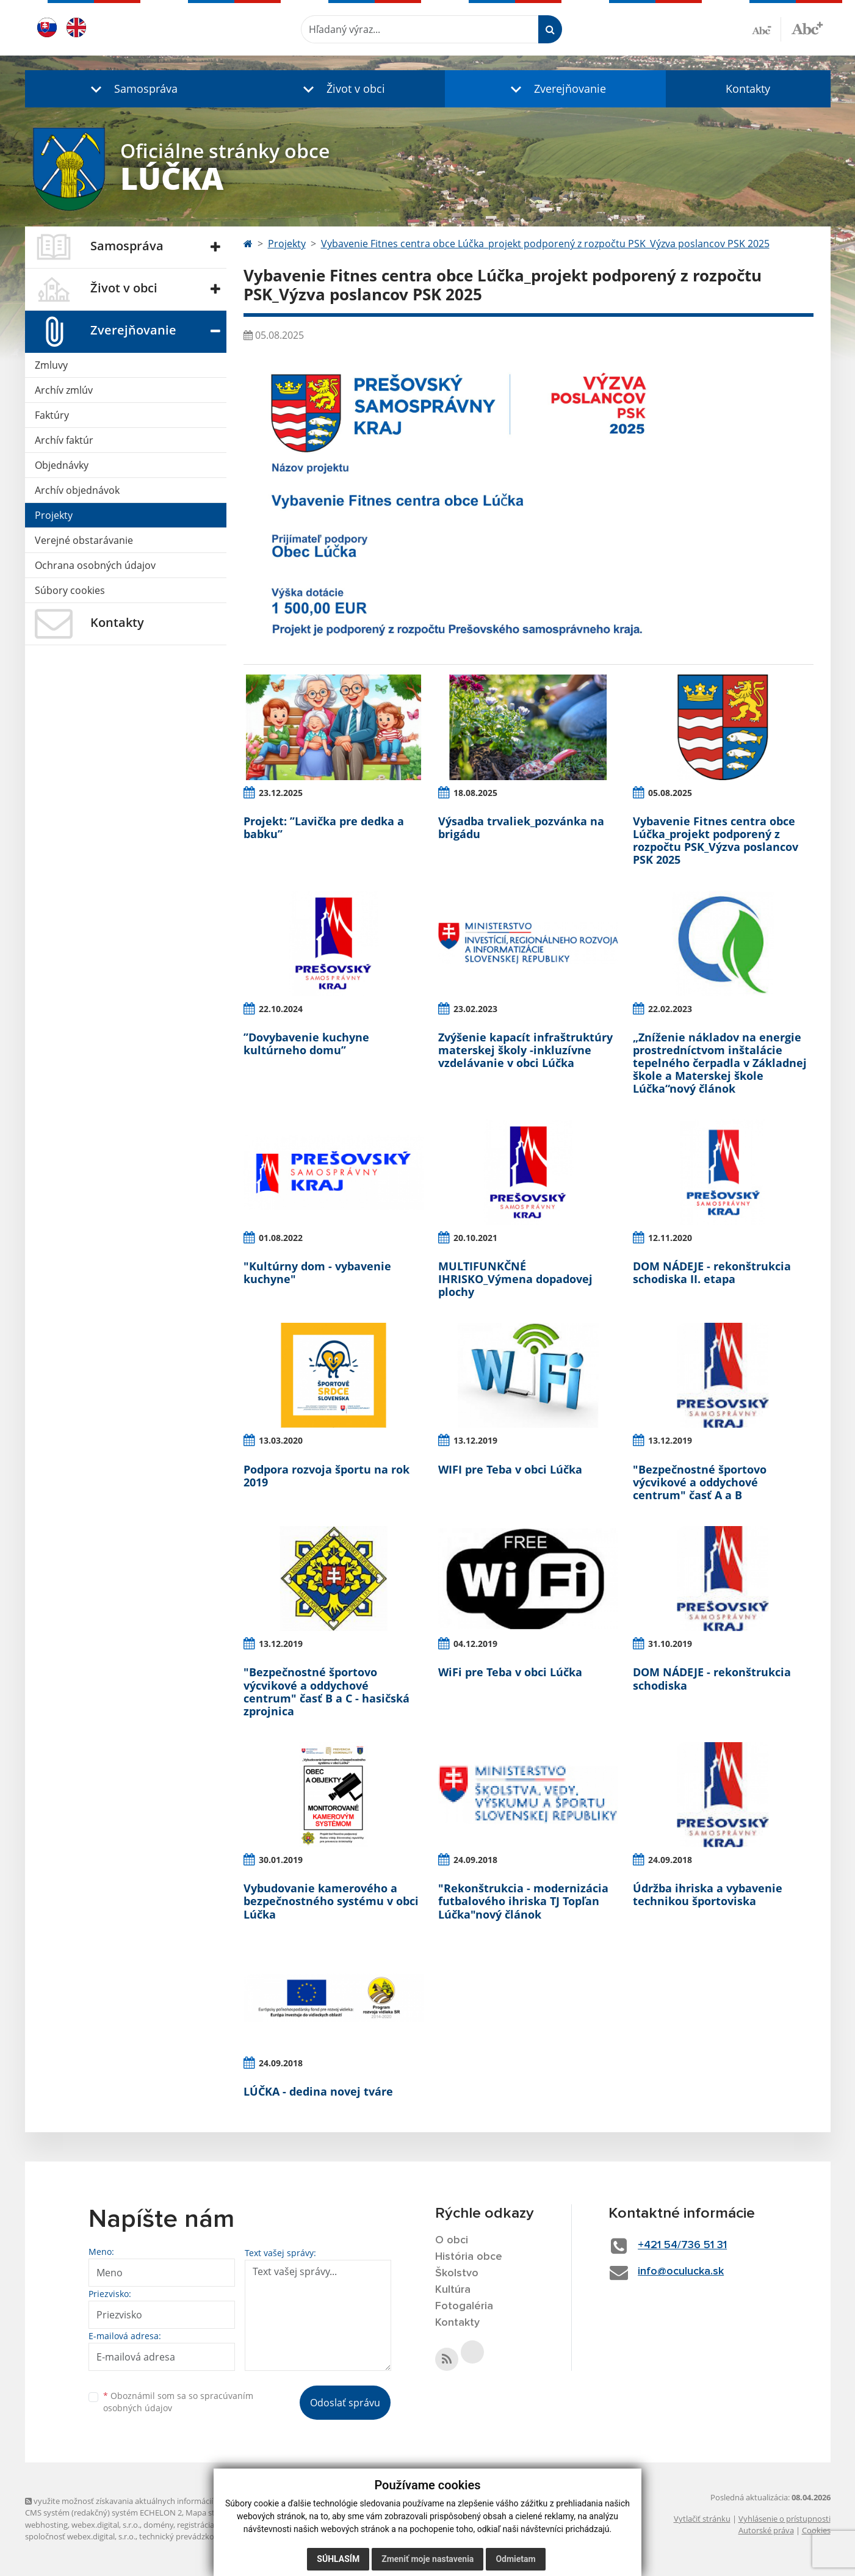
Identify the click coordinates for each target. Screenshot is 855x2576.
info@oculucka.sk (681, 2271)
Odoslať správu (345, 2402)
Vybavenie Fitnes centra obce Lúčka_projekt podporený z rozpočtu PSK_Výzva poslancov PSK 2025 (545, 243)
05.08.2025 (670, 792)
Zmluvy (51, 365)
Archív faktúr (64, 440)
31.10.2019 (670, 1643)
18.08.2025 (475, 792)
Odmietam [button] (515, 2559)
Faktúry (52, 415)
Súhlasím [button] (338, 2559)
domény (158, 2524)
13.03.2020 (281, 1440)
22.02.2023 (670, 1009)
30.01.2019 (281, 1859)
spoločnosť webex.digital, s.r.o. (80, 2536)
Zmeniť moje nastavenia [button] (427, 2559)
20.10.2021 (475, 1237)
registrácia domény (211, 2524)
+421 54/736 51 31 (682, 2245)
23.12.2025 (281, 792)
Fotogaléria (464, 2306)
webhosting (46, 2524)
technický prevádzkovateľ (185, 2536)
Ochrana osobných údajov (95, 565)
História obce (468, 2256)
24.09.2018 (475, 1859)
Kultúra (453, 2289)
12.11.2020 (670, 1237)
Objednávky (61, 465)
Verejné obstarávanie (84, 540)
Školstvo (456, 2273)
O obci (451, 2240)
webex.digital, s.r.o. (105, 2524)
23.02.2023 (475, 1009)
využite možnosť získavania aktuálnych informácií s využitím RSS (146, 2500)
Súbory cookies (70, 590)
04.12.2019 (475, 1643)
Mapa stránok (211, 2512)
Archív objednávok (77, 490)
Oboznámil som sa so (178, 2402)
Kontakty (748, 88)
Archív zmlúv (64, 390)
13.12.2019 (475, 1440)
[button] (131, 88)
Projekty (54, 515)
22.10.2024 (281, 1009)
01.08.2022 (281, 1237)
